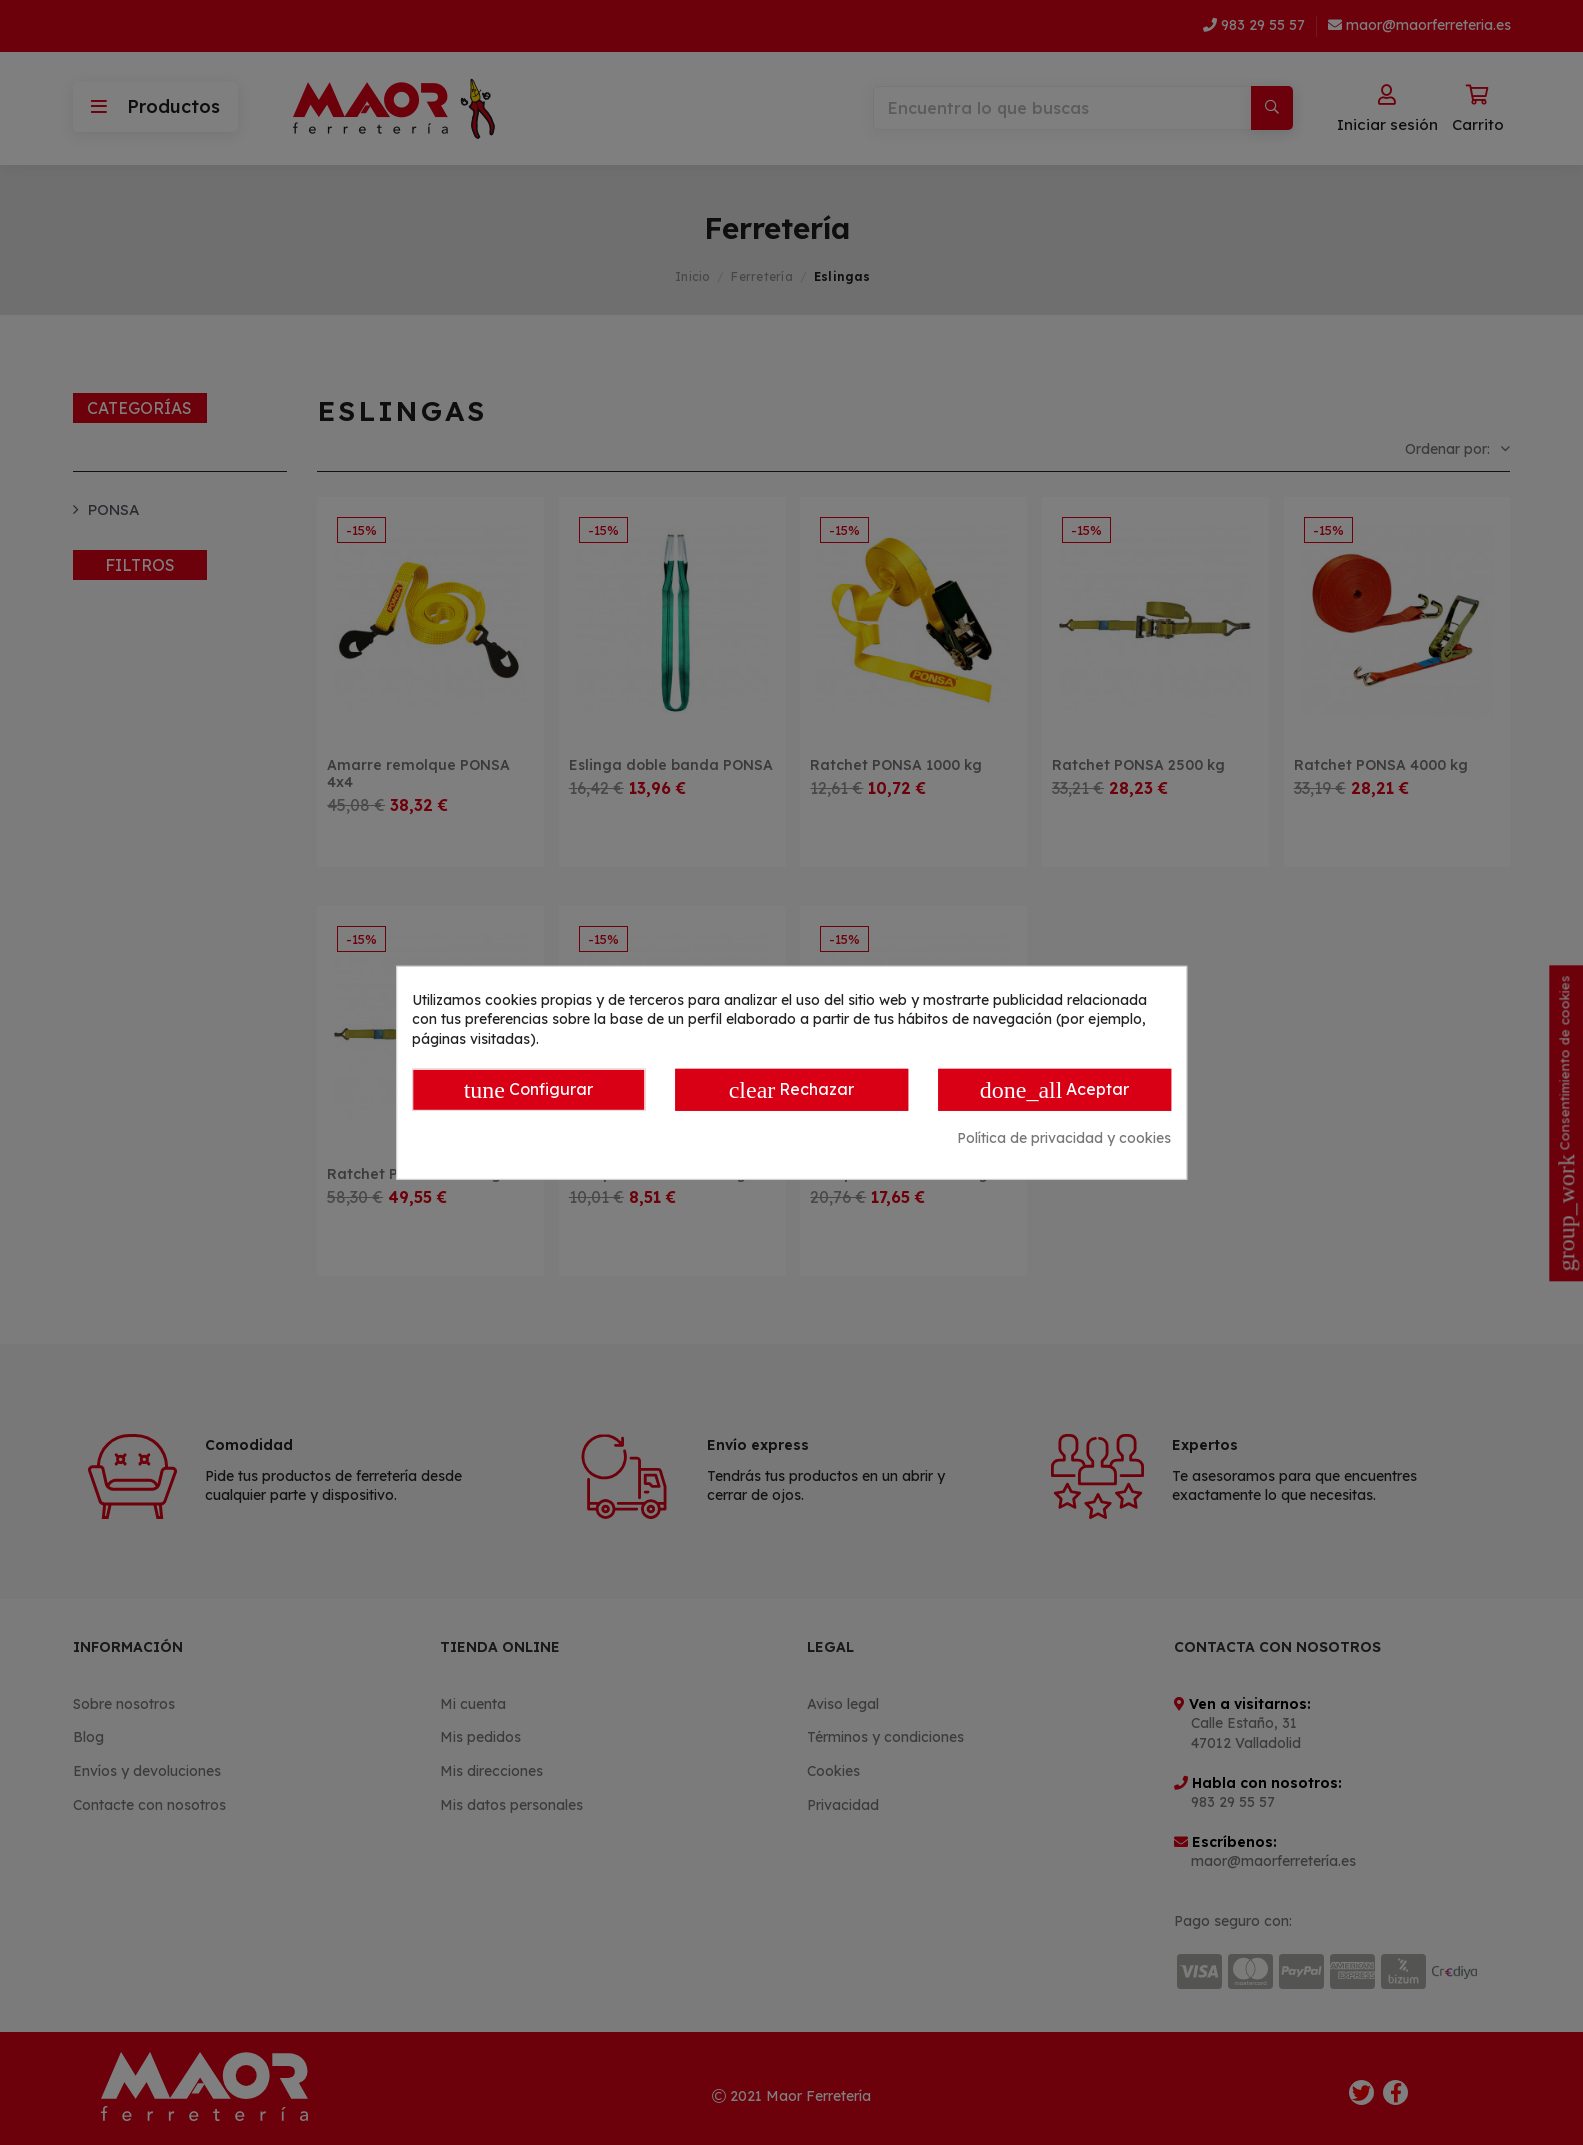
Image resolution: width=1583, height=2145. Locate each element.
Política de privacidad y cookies (1064, 1138)
